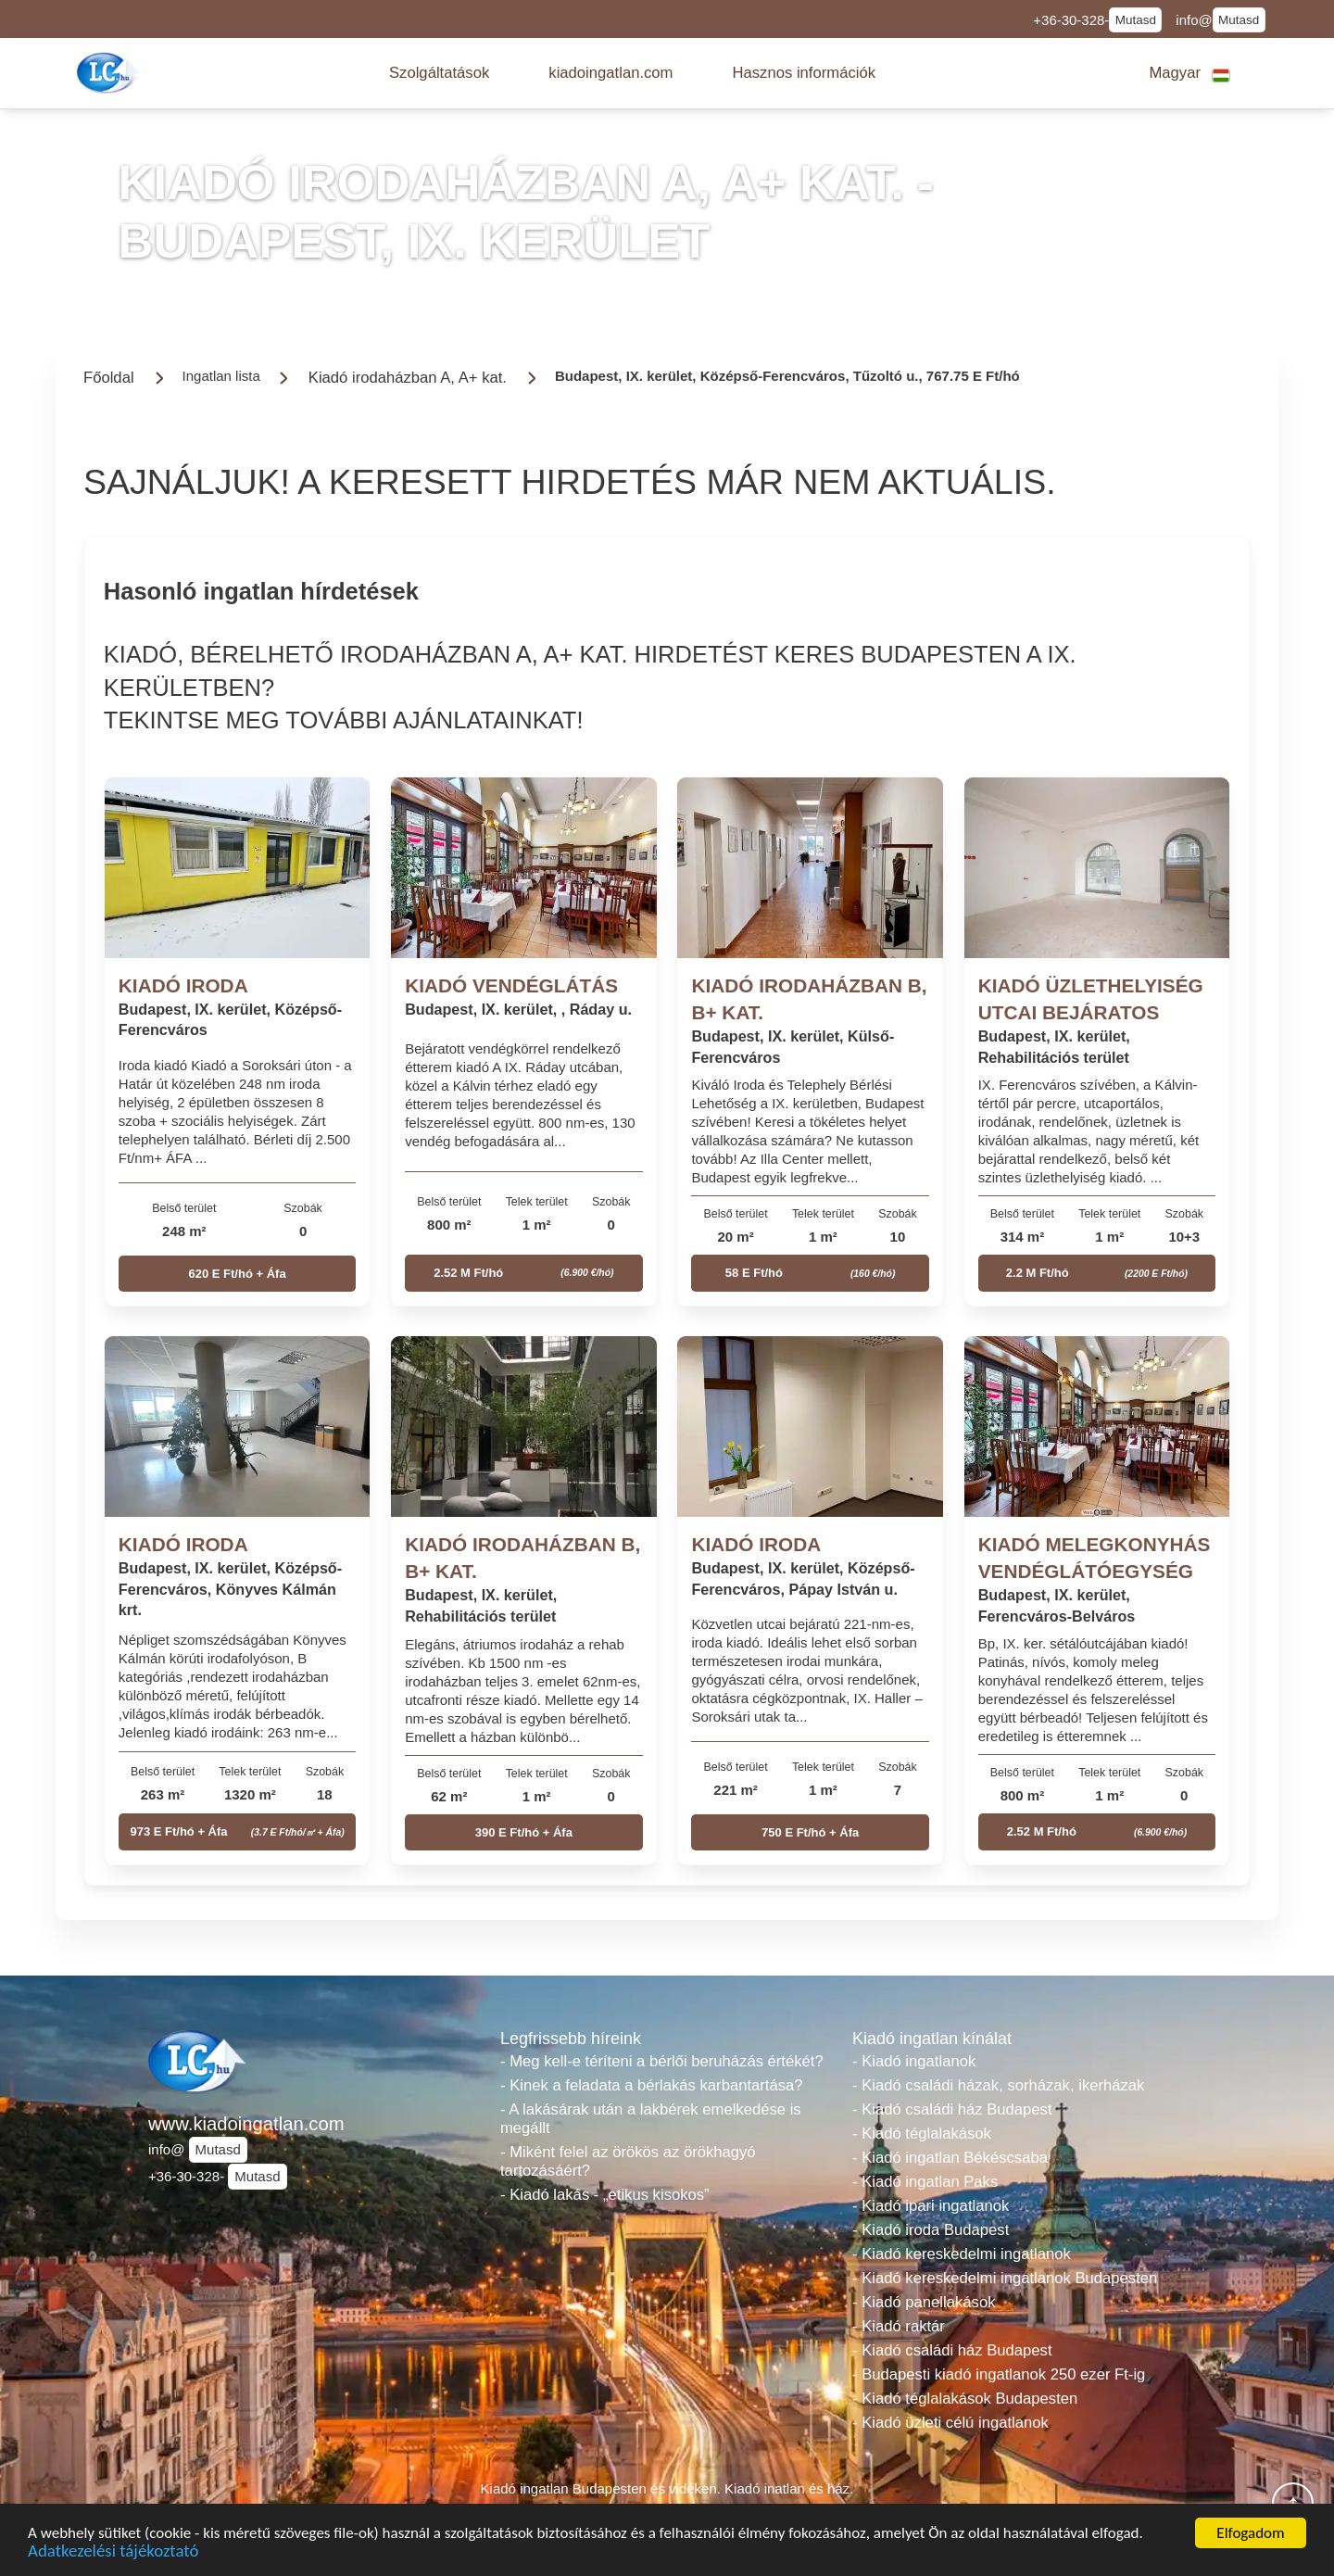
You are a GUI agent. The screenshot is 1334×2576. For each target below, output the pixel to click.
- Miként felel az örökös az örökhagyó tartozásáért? (628, 2161)
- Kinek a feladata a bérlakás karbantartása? (651, 2085)
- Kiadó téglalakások (921, 2133)
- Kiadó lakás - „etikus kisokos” (605, 2194)
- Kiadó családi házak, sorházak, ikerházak (998, 2085)
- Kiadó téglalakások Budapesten (964, 2398)
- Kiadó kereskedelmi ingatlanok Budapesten (1004, 2278)
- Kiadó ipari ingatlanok (930, 2206)
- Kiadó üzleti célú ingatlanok (950, 2422)
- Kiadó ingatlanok (913, 2061)
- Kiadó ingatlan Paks (925, 2182)
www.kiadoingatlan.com (246, 2124)
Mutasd (1135, 20)
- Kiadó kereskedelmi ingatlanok (961, 2254)
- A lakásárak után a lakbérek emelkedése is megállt (650, 2119)
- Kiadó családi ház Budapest (952, 2109)
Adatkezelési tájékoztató (113, 2554)
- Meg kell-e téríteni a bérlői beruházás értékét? (662, 2061)
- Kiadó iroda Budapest (930, 2230)
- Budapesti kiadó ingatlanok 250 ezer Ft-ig (998, 2374)
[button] (439, 73)
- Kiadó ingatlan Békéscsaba (950, 2157)
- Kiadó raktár (898, 2326)
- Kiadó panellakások (924, 2302)
